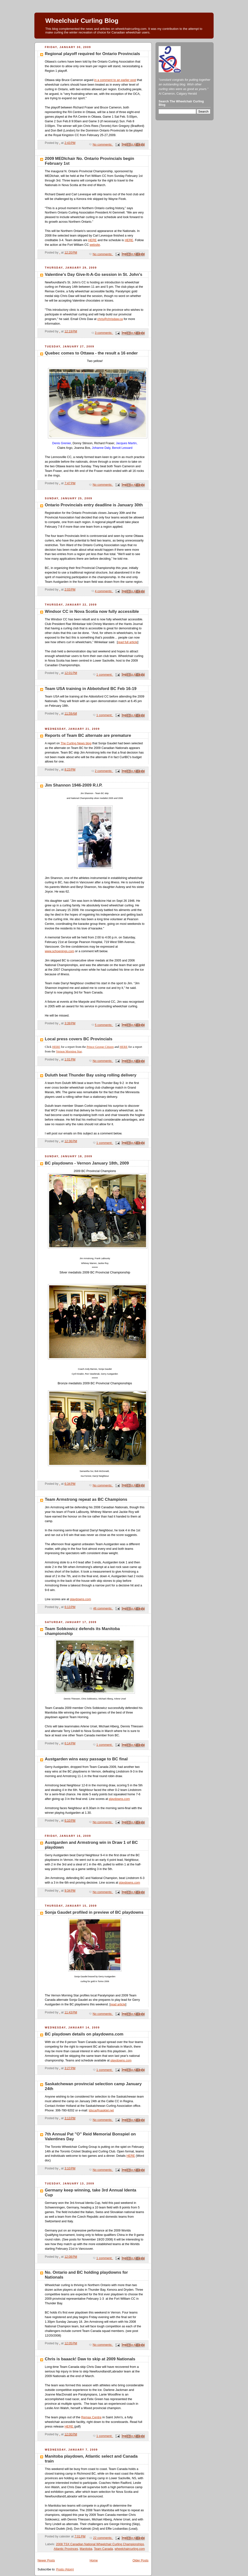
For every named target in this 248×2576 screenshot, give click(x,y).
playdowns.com (80, 1599)
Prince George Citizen (100, 1047)
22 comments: (103, 2538)
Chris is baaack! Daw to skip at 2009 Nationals (90, 2359)
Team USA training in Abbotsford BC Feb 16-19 (90, 688)
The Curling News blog (76, 743)
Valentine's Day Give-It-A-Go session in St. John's (93, 274)
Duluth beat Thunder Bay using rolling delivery (90, 1075)
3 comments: (104, 333)
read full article (128, 642)
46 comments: (103, 1608)
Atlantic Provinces (66, 2549)
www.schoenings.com (59, 951)
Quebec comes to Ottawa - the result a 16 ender (91, 353)
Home (94, 2560)
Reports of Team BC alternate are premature (88, 735)
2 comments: (104, 771)
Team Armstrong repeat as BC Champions (86, 1499)
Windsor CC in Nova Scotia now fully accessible (92, 611)
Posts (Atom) (65, 2569)
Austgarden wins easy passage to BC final (86, 1759)
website (95, 244)
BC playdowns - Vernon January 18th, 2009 (87, 1163)
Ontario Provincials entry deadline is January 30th (94, 505)
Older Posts (140, 2560)
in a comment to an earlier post (115, 80)
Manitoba (86, 2549)
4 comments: (104, 591)
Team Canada (103, 2549)
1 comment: (104, 674)
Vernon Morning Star (69, 1051)
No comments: (103, 144)
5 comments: (104, 1025)
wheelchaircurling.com (130, 2549)
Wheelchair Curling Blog (81, 20)
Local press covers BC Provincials (78, 1039)
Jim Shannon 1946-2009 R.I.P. (73, 785)
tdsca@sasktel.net (101, 2110)
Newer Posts (46, 2560)
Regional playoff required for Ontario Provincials (92, 53)
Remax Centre (91, 2417)
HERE (92, 240)
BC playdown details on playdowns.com (84, 2034)
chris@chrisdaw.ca (110, 319)
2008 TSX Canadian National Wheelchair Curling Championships (100, 2544)
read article (117, 2004)
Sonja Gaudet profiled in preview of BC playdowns (94, 1912)
